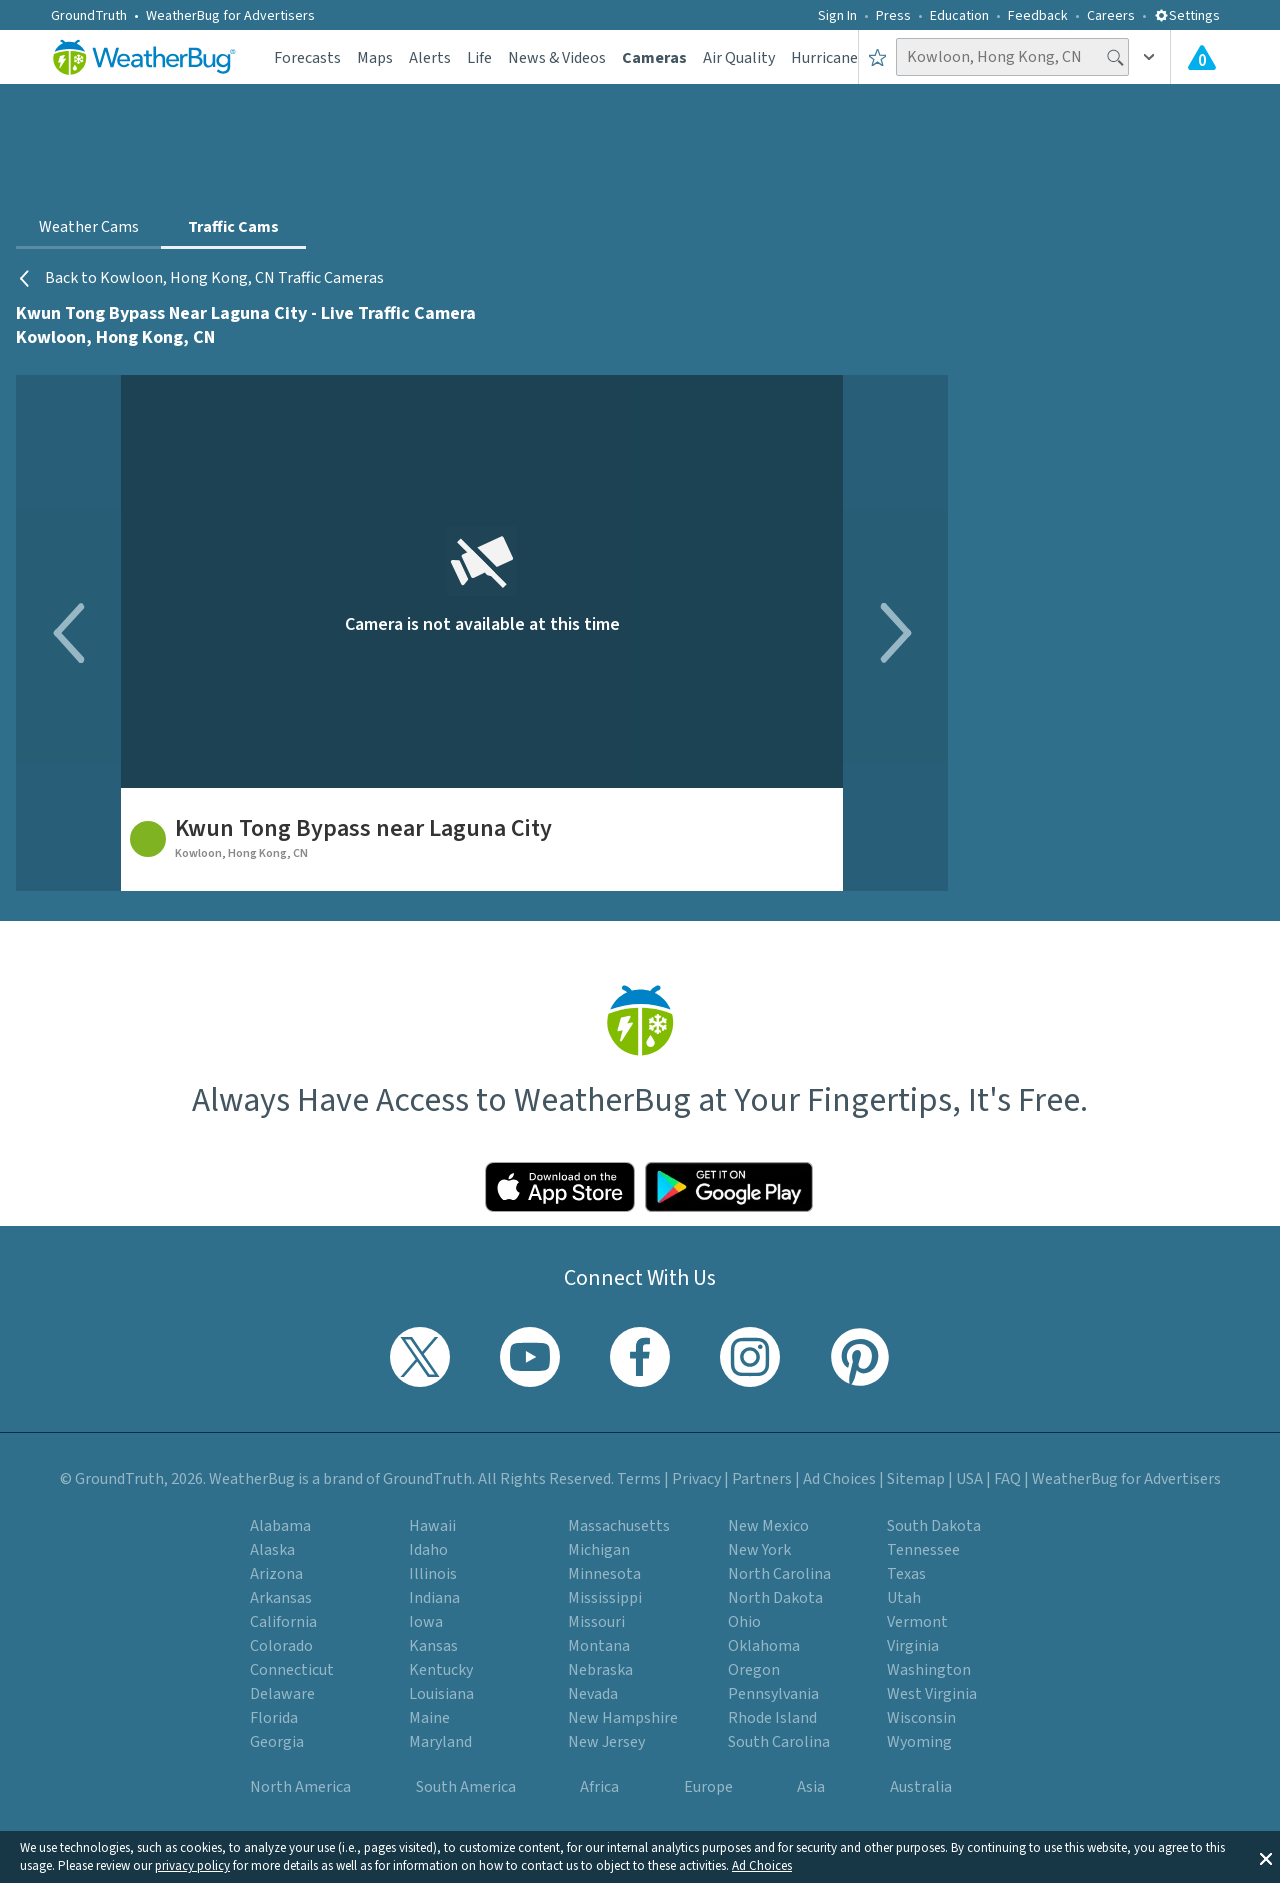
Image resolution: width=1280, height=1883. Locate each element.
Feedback (1038, 16)
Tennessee (923, 1550)
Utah (904, 1598)
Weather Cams (89, 227)
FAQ (1007, 1479)
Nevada (593, 1694)
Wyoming (919, 1742)
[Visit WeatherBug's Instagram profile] (750, 1357)
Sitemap (916, 1479)
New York (759, 1550)
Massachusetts (619, 1526)
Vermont (917, 1622)
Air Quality (739, 58)
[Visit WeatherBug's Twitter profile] (420, 1357)
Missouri (596, 1622)
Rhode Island (772, 1718)
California (283, 1622)
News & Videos (557, 58)
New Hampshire (623, 1718)
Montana (599, 1646)
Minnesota (604, 1574)
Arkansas (281, 1598)
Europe (708, 1787)
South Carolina (779, 1742)
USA (969, 1479)
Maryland (440, 1742)
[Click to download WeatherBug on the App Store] (560, 1187)
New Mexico (768, 1526)
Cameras (654, 58)
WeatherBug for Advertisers (230, 16)
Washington (929, 1670)
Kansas (433, 1646)
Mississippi (605, 1598)
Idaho (428, 1550)
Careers (1111, 16)
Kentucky (441, 1670)
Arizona (276, 1574)
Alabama (280, 1526)
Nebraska (600, 1670)
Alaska (272, 1550)
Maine (429, 1718)
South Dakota (934, 1526)
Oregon (754, 1670)
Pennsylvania (773, 1694)
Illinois (433, 1574)
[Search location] (1012, 57)
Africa (599, 1787)
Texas (906, 1574)
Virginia (913, 1646)
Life (479, 58)
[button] (1266, 1857)
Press (893, 16)
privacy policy (192, 1866)
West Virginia (932, 1694)
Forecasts (307, 58)
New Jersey (606, 1742)
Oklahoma (764, 1646)
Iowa (426, 1622)
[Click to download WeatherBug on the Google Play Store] (729, 1187)
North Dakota (775, 1598)
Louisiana (441, 1694)
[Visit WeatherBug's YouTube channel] (530, 1357)
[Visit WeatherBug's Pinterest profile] (860, 1357)
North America (300, 1787)
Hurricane (824, 58)
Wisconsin (921, 1718)
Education (959, 16)
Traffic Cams (233, 227)
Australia (921, 1787)
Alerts (430, 58)
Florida (274, 1718)
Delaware (282, 1694)
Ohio (744, 1622)
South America (466, 1787)
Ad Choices (762, 1866)
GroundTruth (89, 16)
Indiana (434, 1598)
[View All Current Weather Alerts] (1202, 57)
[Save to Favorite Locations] (877, 57)
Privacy (696, 1479)
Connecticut (292, 1670)
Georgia (277, 1742)
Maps (375, 58)
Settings (1187, 16)
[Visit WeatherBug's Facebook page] (640, 1357)
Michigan (599, 1550)
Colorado (281, 1646)
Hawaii (432, 1526)
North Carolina (779, 1574)
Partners (762, 1479)
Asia (811, 1787)
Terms (639, 1479)
